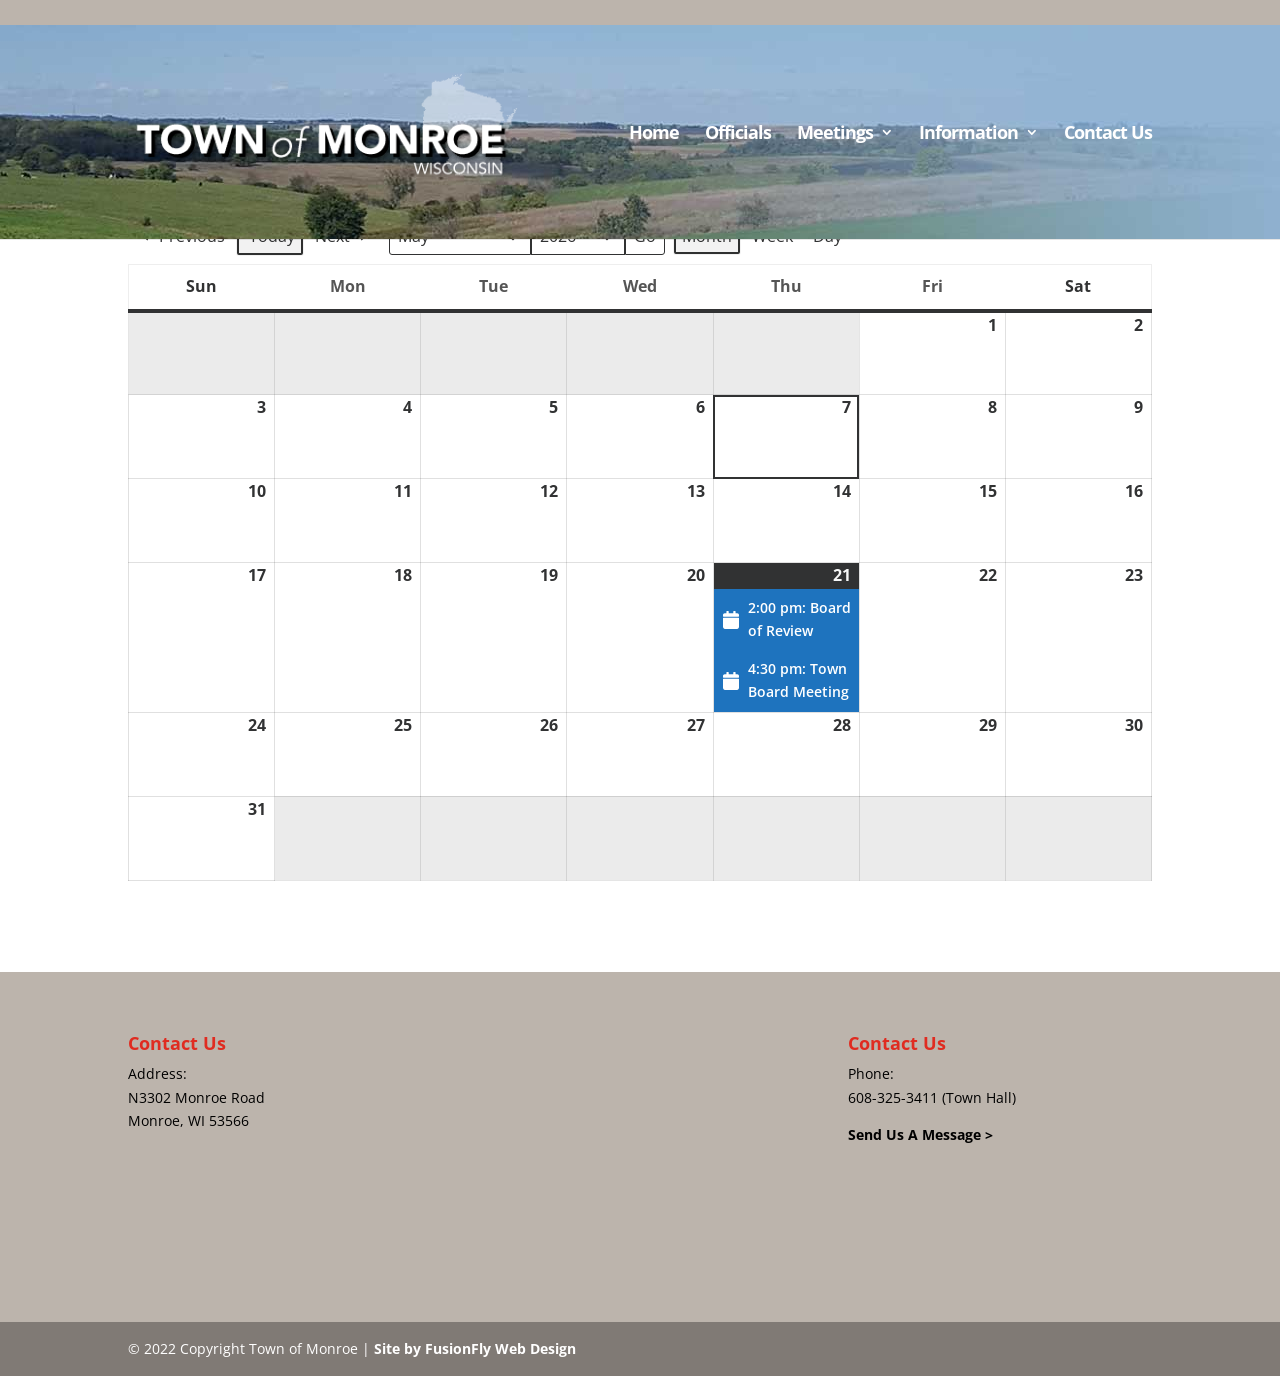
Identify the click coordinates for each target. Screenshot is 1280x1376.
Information (968, 134)
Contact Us (1108, 134)
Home (654, 134)
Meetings (835, 134)
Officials (738, 134)
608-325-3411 (893, 1097)
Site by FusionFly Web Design (475, 1348)
